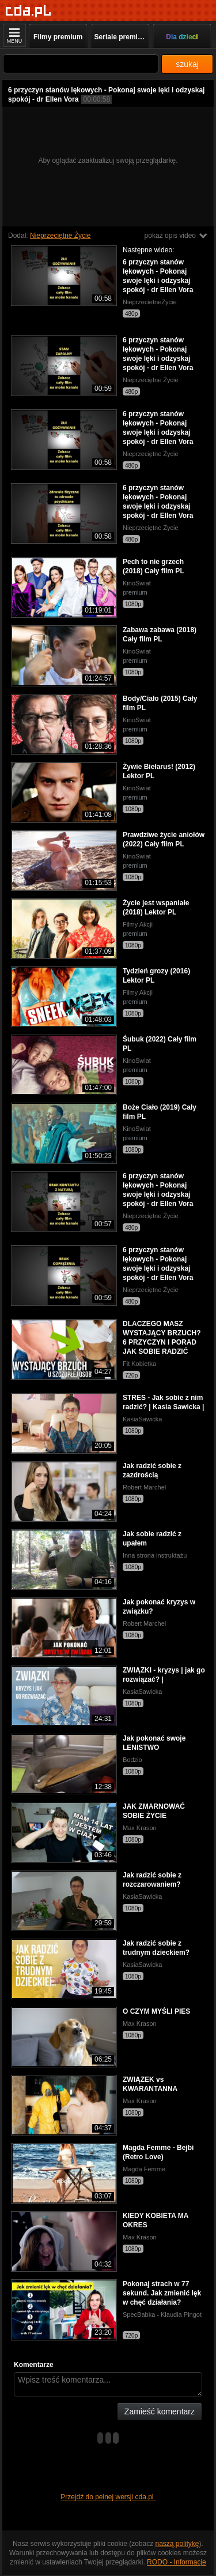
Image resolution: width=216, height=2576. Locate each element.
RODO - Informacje (176, 2562)
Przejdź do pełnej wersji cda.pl (108, 2497)
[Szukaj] (80, 63)
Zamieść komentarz (159, 2411)
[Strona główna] (28, 11)
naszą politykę (177, 2544)
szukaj (187, 64)
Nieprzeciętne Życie (60, 236)
